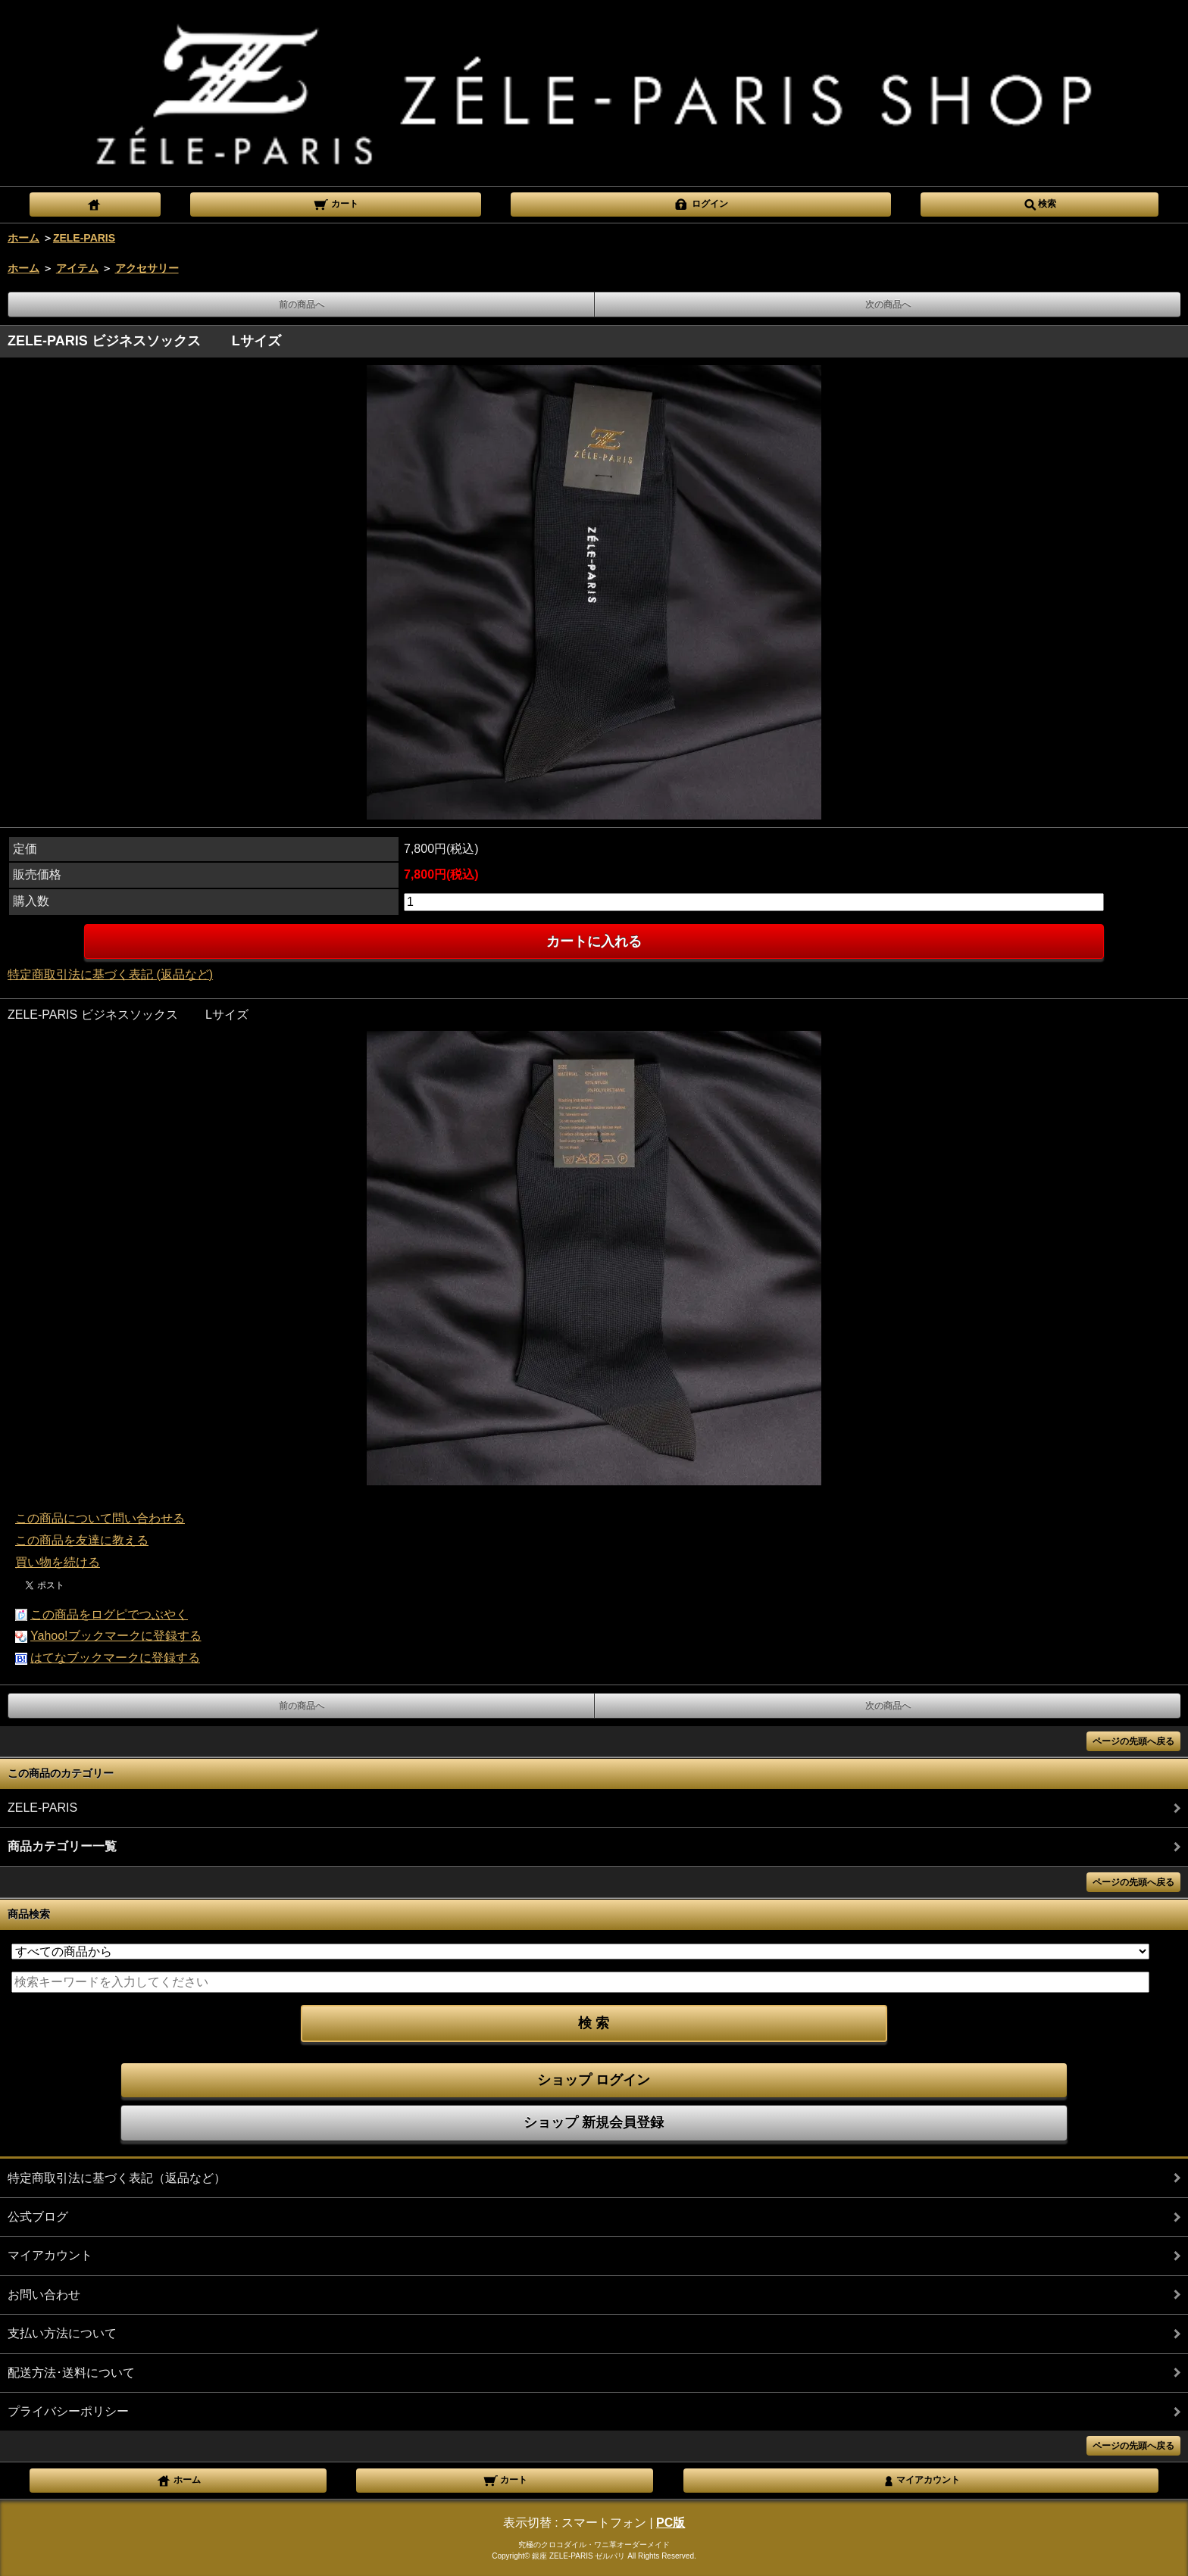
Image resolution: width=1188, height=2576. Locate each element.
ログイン (700, 203)
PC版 (670, 2522)
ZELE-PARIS (84, 238)
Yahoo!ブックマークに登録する (116, 1635)
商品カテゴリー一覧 (62, 1846)
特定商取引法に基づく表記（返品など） (117, 2178)
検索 (1039, 203)
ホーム (23, 238)
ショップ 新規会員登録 (594, 2122)
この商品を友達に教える (81, 1540)
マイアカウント (50, 2255)
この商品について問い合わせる (100, 1518)
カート (335, 203)
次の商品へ (888, 304)
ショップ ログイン (593, 2079)
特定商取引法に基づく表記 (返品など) (110, 974)
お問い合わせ (44, 2294)
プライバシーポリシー (68, 2411)
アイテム (77, 268)
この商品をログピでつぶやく (109, 1614)
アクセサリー (147, 268)
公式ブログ (38, 2216)
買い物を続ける (57, 1562)
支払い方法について (62, 2333)
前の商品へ (301, 304)
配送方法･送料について (71, 2372)
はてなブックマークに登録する (115, 1657)
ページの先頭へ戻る (1133, 1741)
